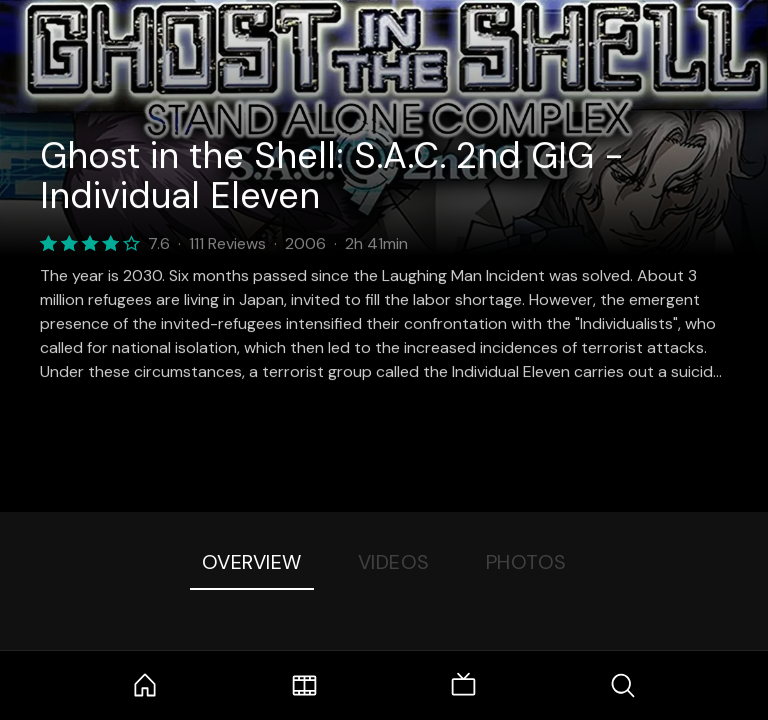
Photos (526, 562)
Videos (394, 562)
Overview (252, 562)
